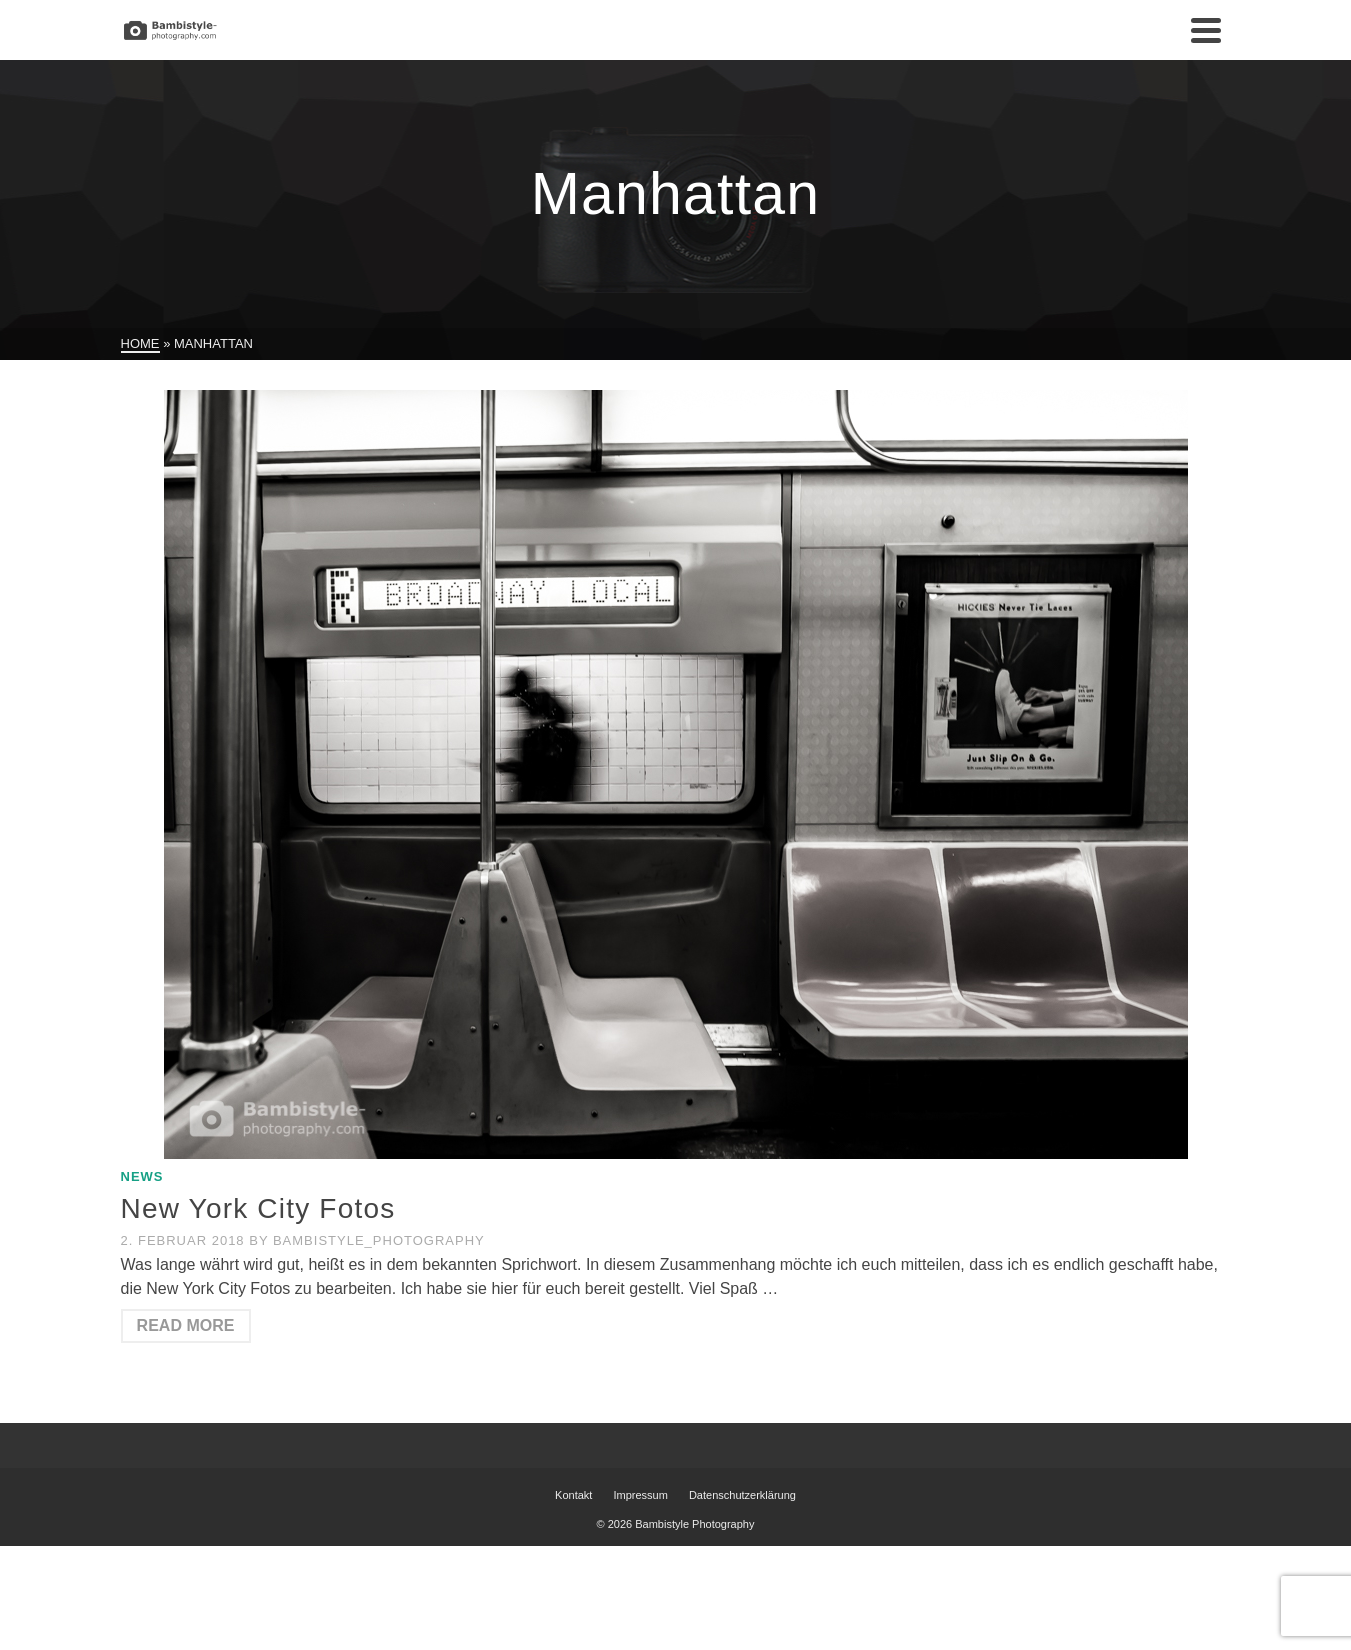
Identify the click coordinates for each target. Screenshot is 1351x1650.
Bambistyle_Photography (379, 1240)
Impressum (640, 1495)
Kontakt (573, 1495)
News (142, 1176)
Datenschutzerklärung (742, 1495)
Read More (186, 1325)
